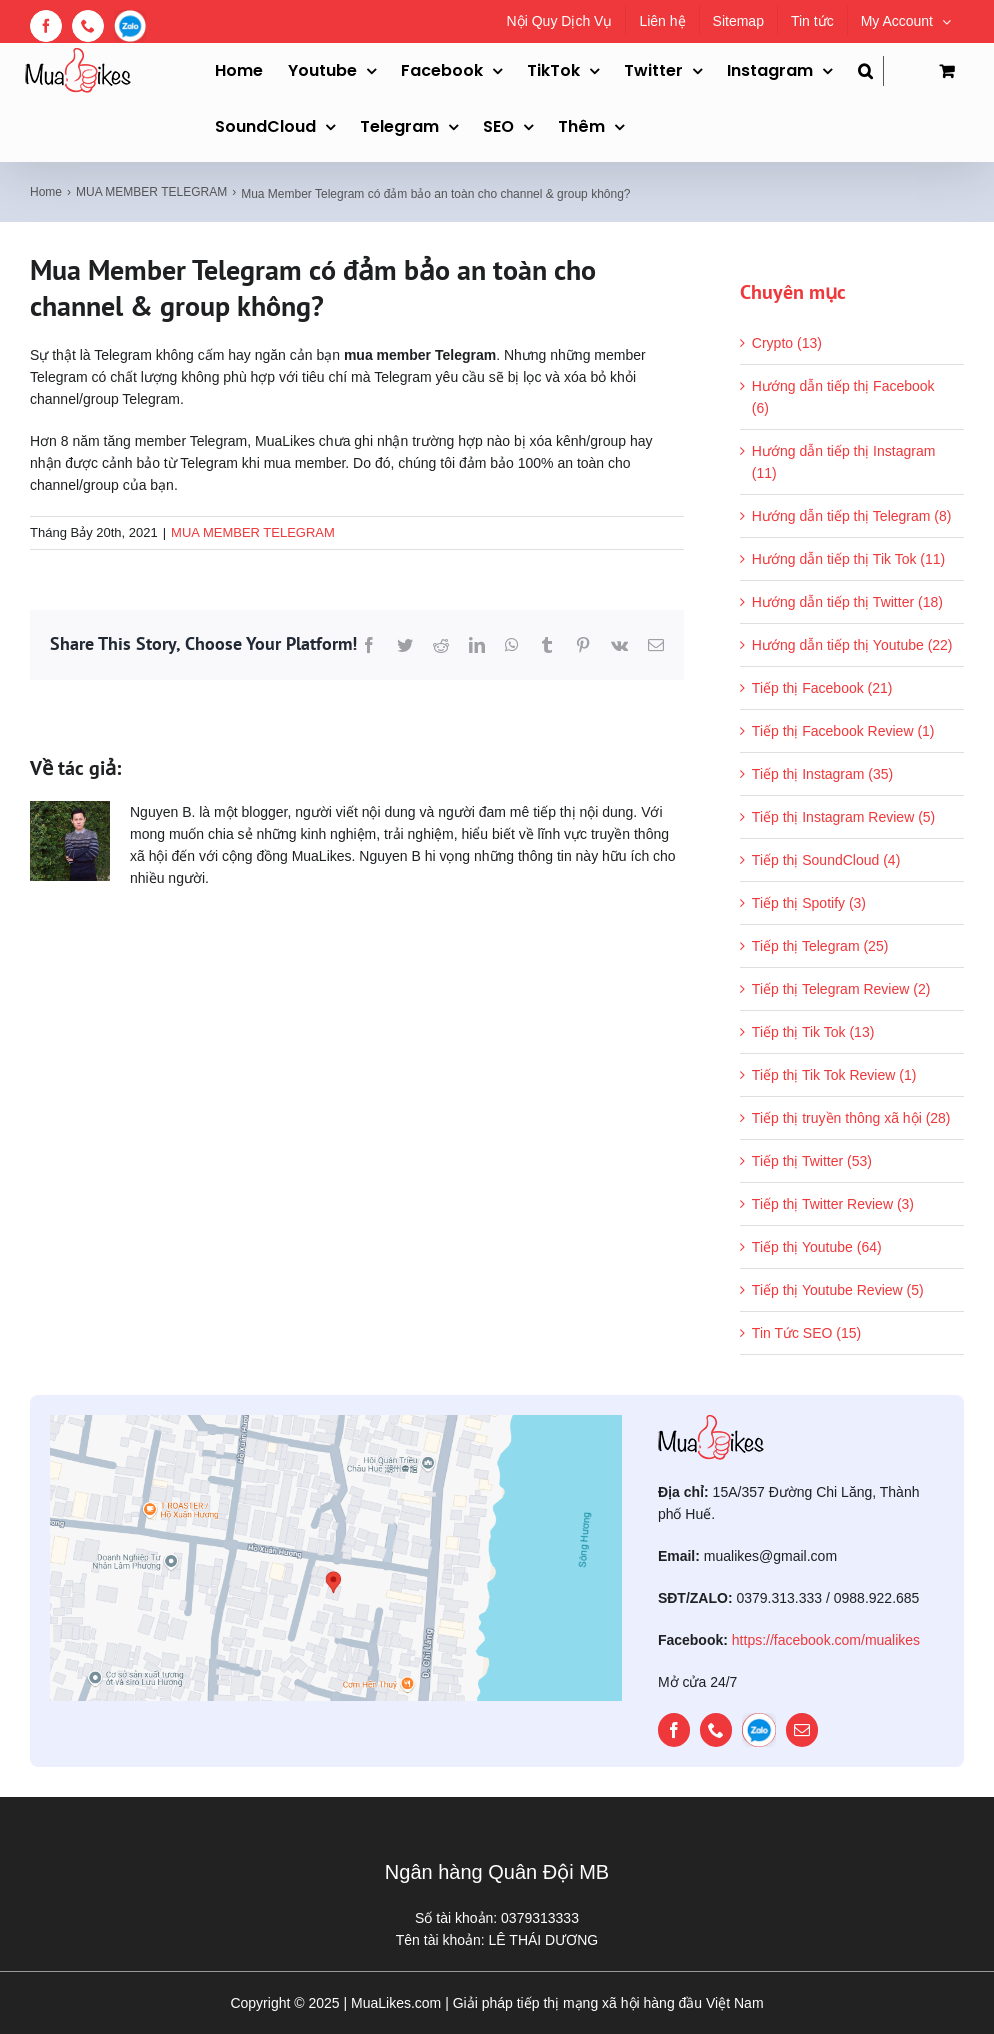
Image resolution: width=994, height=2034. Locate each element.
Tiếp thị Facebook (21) (822, 688)
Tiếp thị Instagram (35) (822, 774)
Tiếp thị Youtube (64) (817, 1247)
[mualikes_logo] (711, 1422)
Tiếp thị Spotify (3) (809, 903)
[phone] (716, 1730)
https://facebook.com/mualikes (826, 1640)
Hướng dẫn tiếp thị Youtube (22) (852, 645)
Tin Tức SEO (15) (806, 1333)
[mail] (802, 1730)
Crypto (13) (787, 343)
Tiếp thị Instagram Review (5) (843, 817)
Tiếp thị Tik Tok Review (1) (834, 1075)
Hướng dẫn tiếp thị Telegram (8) (852, 516)
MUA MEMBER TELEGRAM (253, 532)
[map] (336, 1422)
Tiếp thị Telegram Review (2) (841, 989)
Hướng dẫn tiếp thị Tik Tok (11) (848, 559)
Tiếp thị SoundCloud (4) (826, 860)
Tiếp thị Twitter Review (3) (833, 1204)
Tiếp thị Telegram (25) (820, 946)
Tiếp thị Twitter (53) (812, 1161)
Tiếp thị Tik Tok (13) (813, 1032)
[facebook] (674, 1730)
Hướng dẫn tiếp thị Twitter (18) (847, 602)
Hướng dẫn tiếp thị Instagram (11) (844, 462)
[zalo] (759, 1730)
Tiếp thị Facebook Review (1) (843, 731)
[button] (871, 71)
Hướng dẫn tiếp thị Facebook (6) (843, 397)
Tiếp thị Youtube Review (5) (838, 1290)
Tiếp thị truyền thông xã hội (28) (851, 1118)
